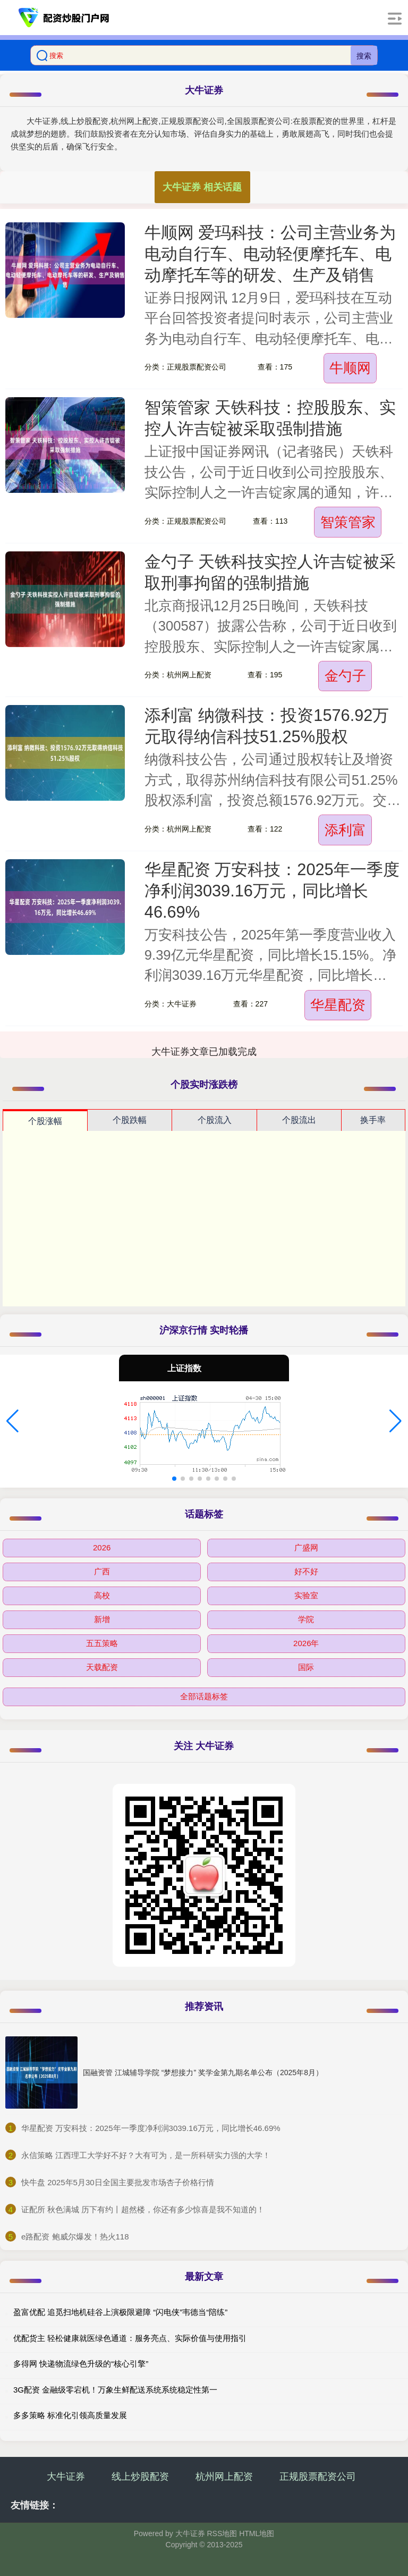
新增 (102, 1619)
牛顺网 (350, 367)
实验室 (306, 1595)
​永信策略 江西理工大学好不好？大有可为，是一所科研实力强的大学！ (145, 2155)
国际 (306, 1667)
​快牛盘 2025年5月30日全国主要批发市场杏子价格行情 (117, 2182)
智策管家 (348, 522)
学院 (306, 1619)
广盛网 (306, 1547)
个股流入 (215, 1120)
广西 (102, 1571)
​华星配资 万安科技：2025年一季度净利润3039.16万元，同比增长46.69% (150, 2128)
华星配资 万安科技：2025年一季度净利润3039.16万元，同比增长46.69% (272, 890)
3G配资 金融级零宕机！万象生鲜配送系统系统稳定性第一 (115, 2389)
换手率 (373, 1120)
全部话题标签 (204, 1696)
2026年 (306, 1643)
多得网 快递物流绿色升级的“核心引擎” (80, 2363)
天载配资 (102, 1667)
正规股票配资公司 (317, 2476)
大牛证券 (66, 2476)
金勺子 (345, 675)
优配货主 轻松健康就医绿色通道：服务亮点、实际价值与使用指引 (129, 2338)
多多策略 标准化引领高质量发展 (70, 2415)
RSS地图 (222, 2533)
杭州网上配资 (224, 2476)
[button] (12, 1421)
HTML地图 (256, 2533)
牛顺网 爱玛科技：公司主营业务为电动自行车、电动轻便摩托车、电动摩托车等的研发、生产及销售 (270, 253)
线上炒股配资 (140, 2476)
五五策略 (102, 1643)
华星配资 (338, 1004)
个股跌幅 (130, 1120)
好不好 (306, 1571)
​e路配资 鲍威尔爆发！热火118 (75, 2236)
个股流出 (299, 1120)
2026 (101, 1547)
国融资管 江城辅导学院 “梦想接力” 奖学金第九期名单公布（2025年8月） (203, 2072)
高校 (102, 1595)
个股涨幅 (45, 1121)
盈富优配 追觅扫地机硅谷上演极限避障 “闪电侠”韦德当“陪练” (120, 2312)
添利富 (345, 830)
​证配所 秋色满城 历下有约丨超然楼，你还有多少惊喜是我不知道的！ (143, 2209)
